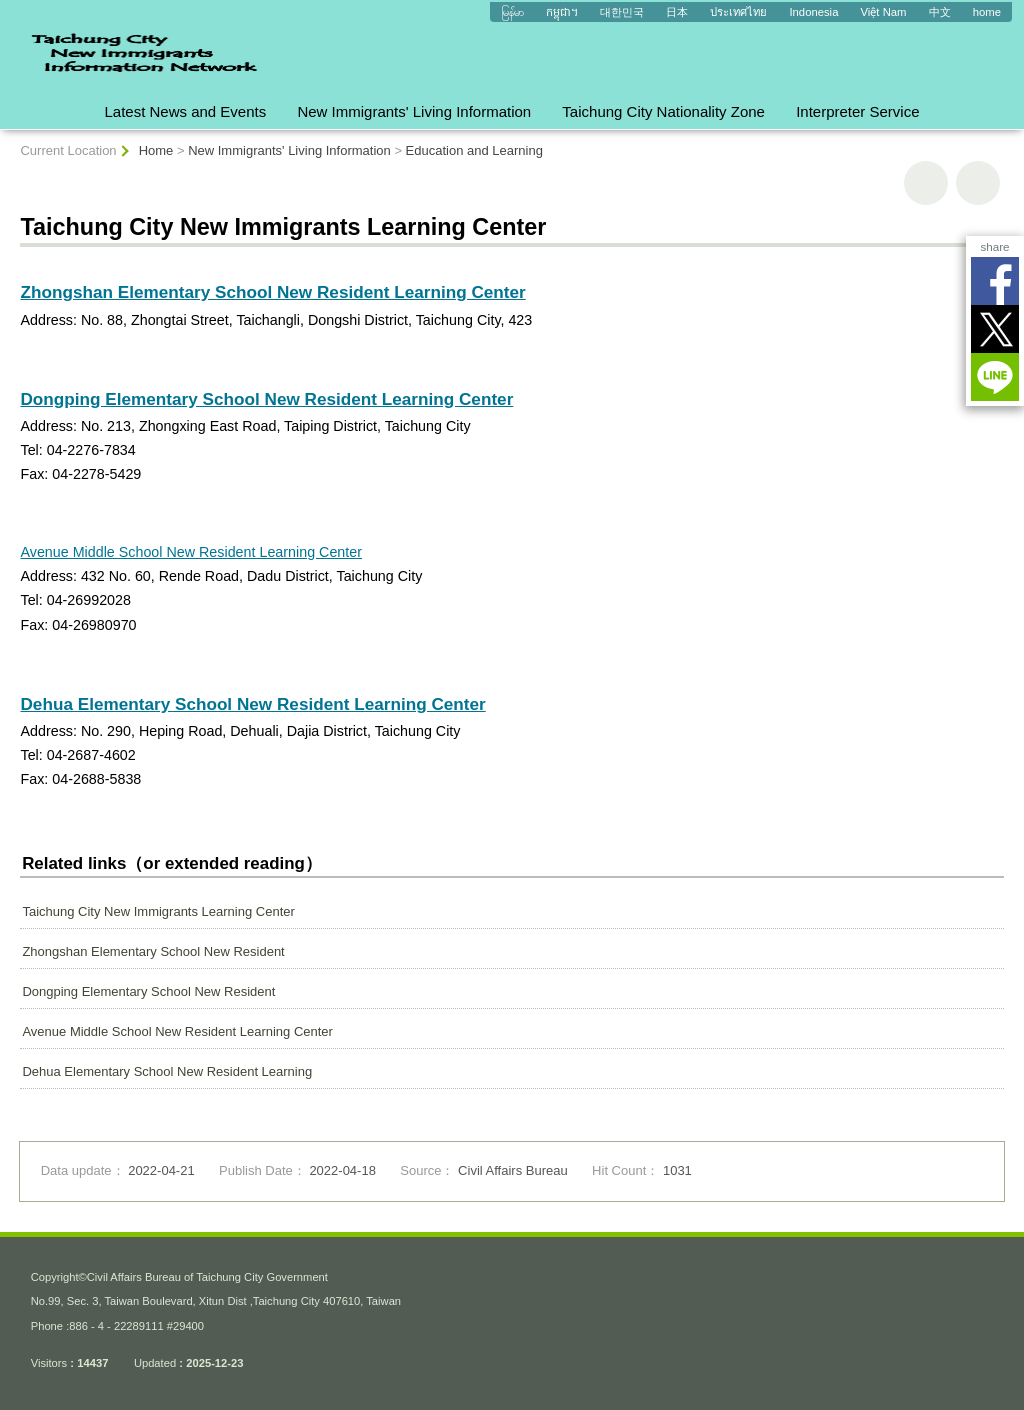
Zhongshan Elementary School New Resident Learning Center (272, 292)
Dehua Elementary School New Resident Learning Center (252, 704)
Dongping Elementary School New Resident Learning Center (266, 399)
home (987, 12)
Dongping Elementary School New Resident (148, 991)
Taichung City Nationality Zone (663, 111)
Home (156, 150)
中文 (940, 12)
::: (8, 7)
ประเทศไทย (738, 12)
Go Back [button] (978, 183)
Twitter (995, 329)
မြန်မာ (512, 12)
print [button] (926, 183)
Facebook (995, 281)
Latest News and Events (185, 111)
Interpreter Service (857, 111)
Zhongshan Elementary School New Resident (153, 951)
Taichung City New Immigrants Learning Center (158, 911)
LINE (995, 377)
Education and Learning (474, 150)
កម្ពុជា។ (562, 12)
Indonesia (813, 12)
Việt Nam (884, 12)
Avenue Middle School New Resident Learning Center (190, 552)
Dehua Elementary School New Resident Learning (167, 1071)
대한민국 (622, 12)
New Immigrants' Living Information (414, 111)
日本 (677, 12)
